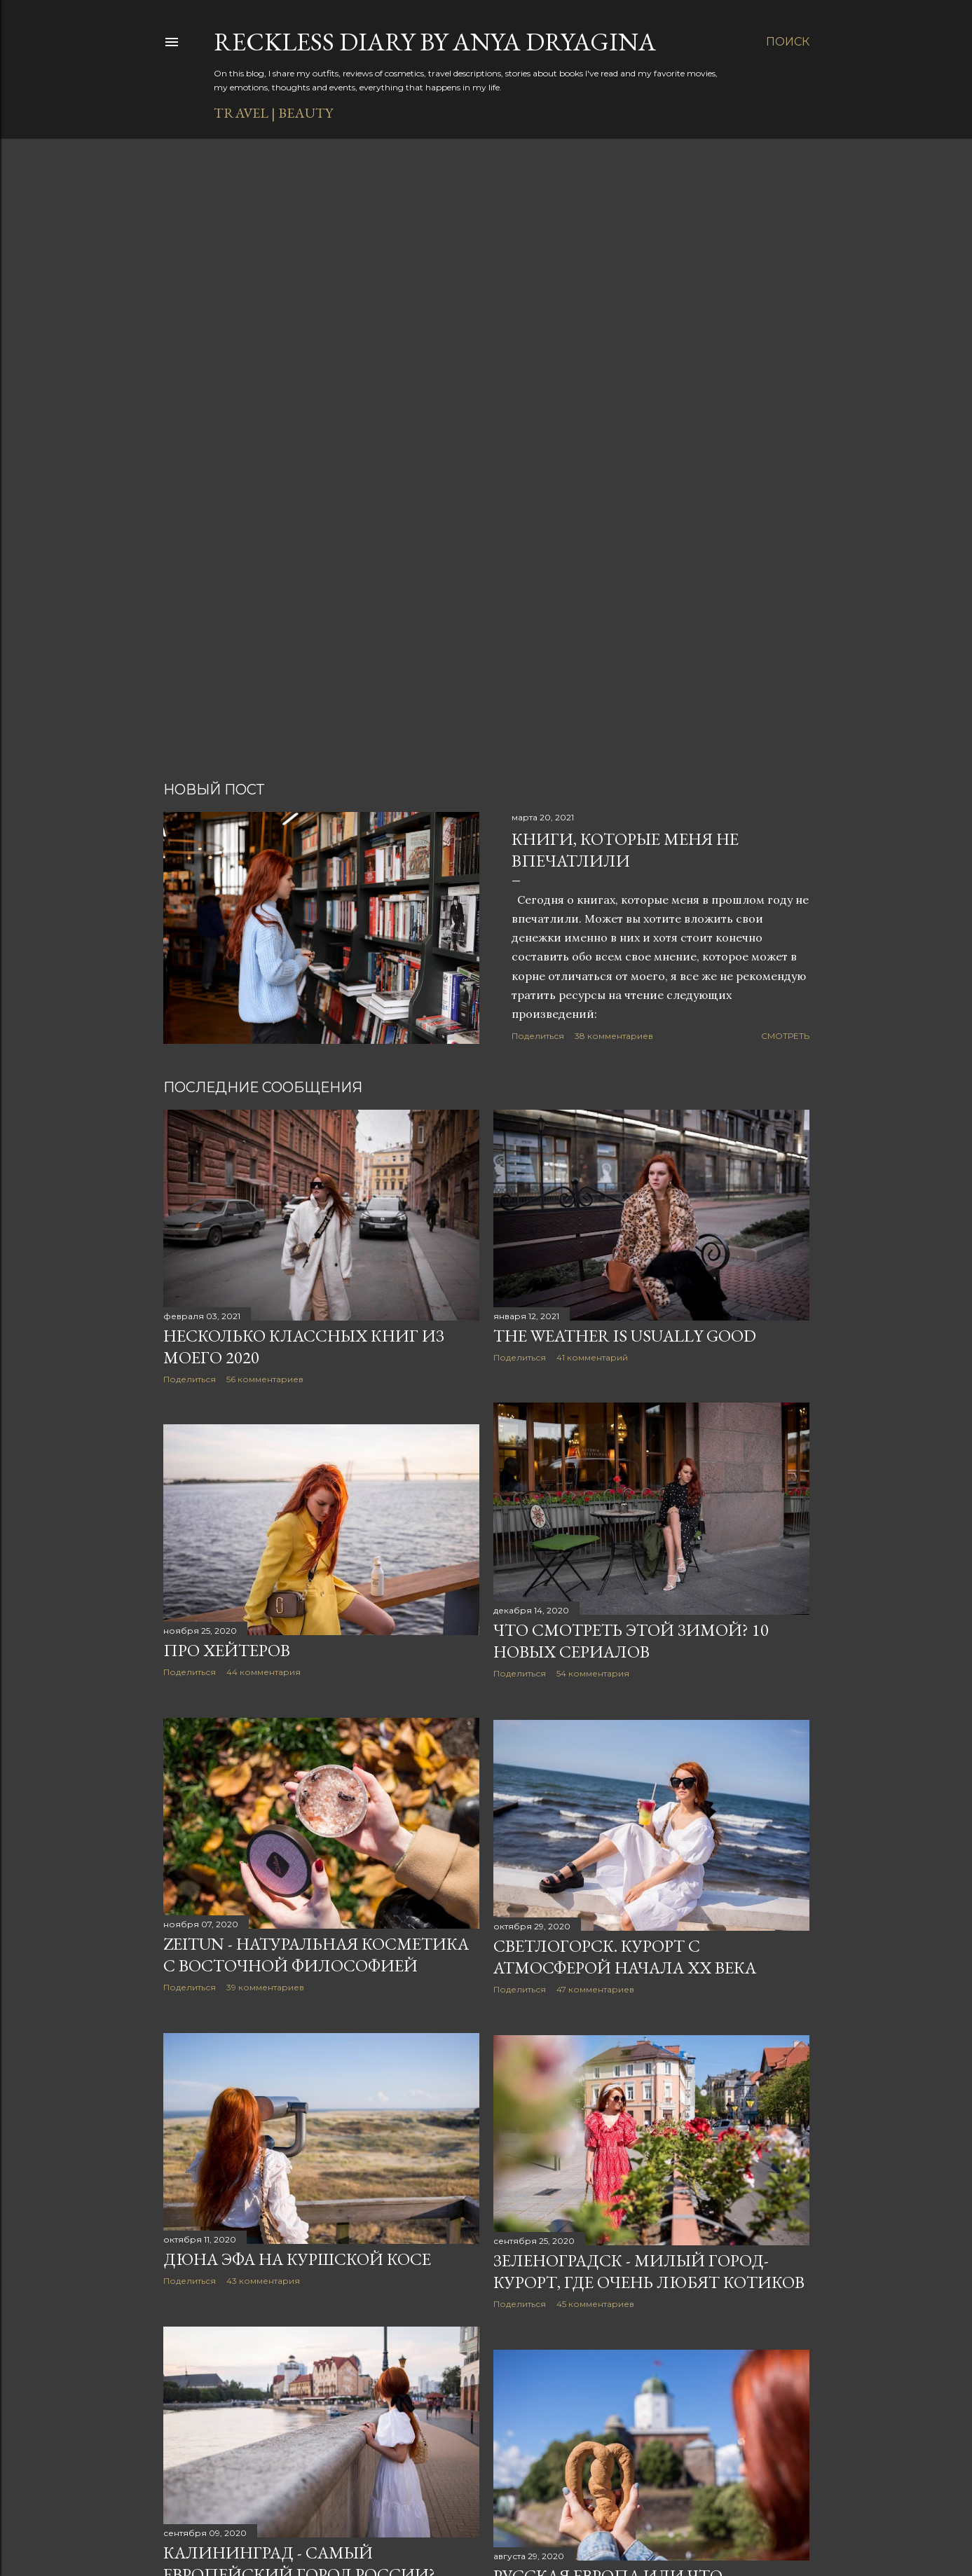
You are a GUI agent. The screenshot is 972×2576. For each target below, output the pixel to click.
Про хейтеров (226, 1650)
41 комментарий (592, 1357)
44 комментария (263, 1672)
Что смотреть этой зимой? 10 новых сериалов (631, 1640)
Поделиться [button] (538, 1036)
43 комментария (263, 2280)
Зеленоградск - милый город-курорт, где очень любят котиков (649, 2271)
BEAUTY (305, 113)
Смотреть (785, 1036)
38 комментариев (614, 1036)
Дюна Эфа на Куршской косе (297, 2259)
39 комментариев (265, 1987)
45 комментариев (595, 2304)
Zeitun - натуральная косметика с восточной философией (316, 1954)
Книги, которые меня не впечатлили (625, 850)
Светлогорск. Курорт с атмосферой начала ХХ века (624, 1956)
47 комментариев (595, 1989)
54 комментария (592, 1673)
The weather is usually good (624, 1335)
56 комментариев (264, 1379)
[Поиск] (787, 42)
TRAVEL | (244, 113)
